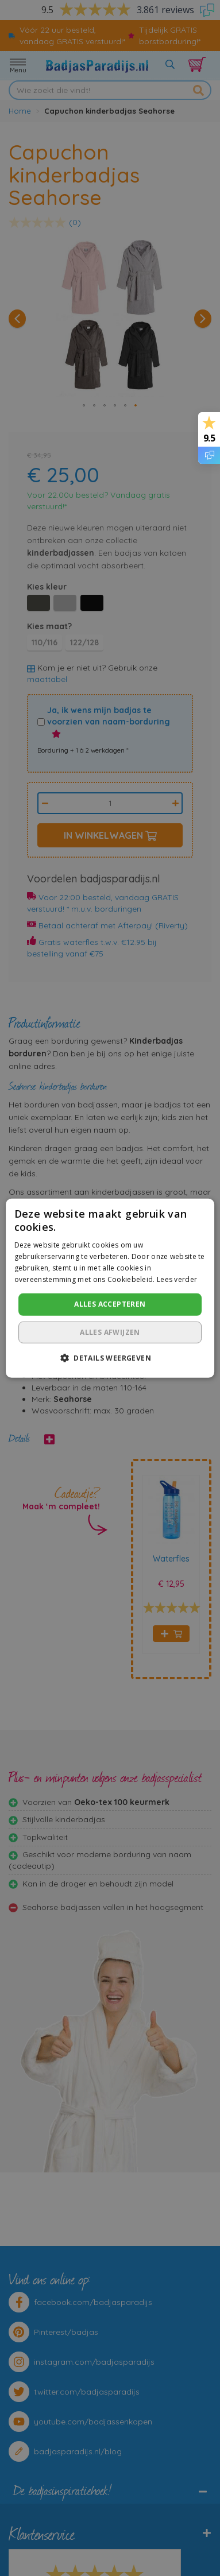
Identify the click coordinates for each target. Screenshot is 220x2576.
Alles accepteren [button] (109, 1304)
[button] (110, 1357)
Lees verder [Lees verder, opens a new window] (177, 1279)
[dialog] (110, 1288)
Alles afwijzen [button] (110, 1332)
